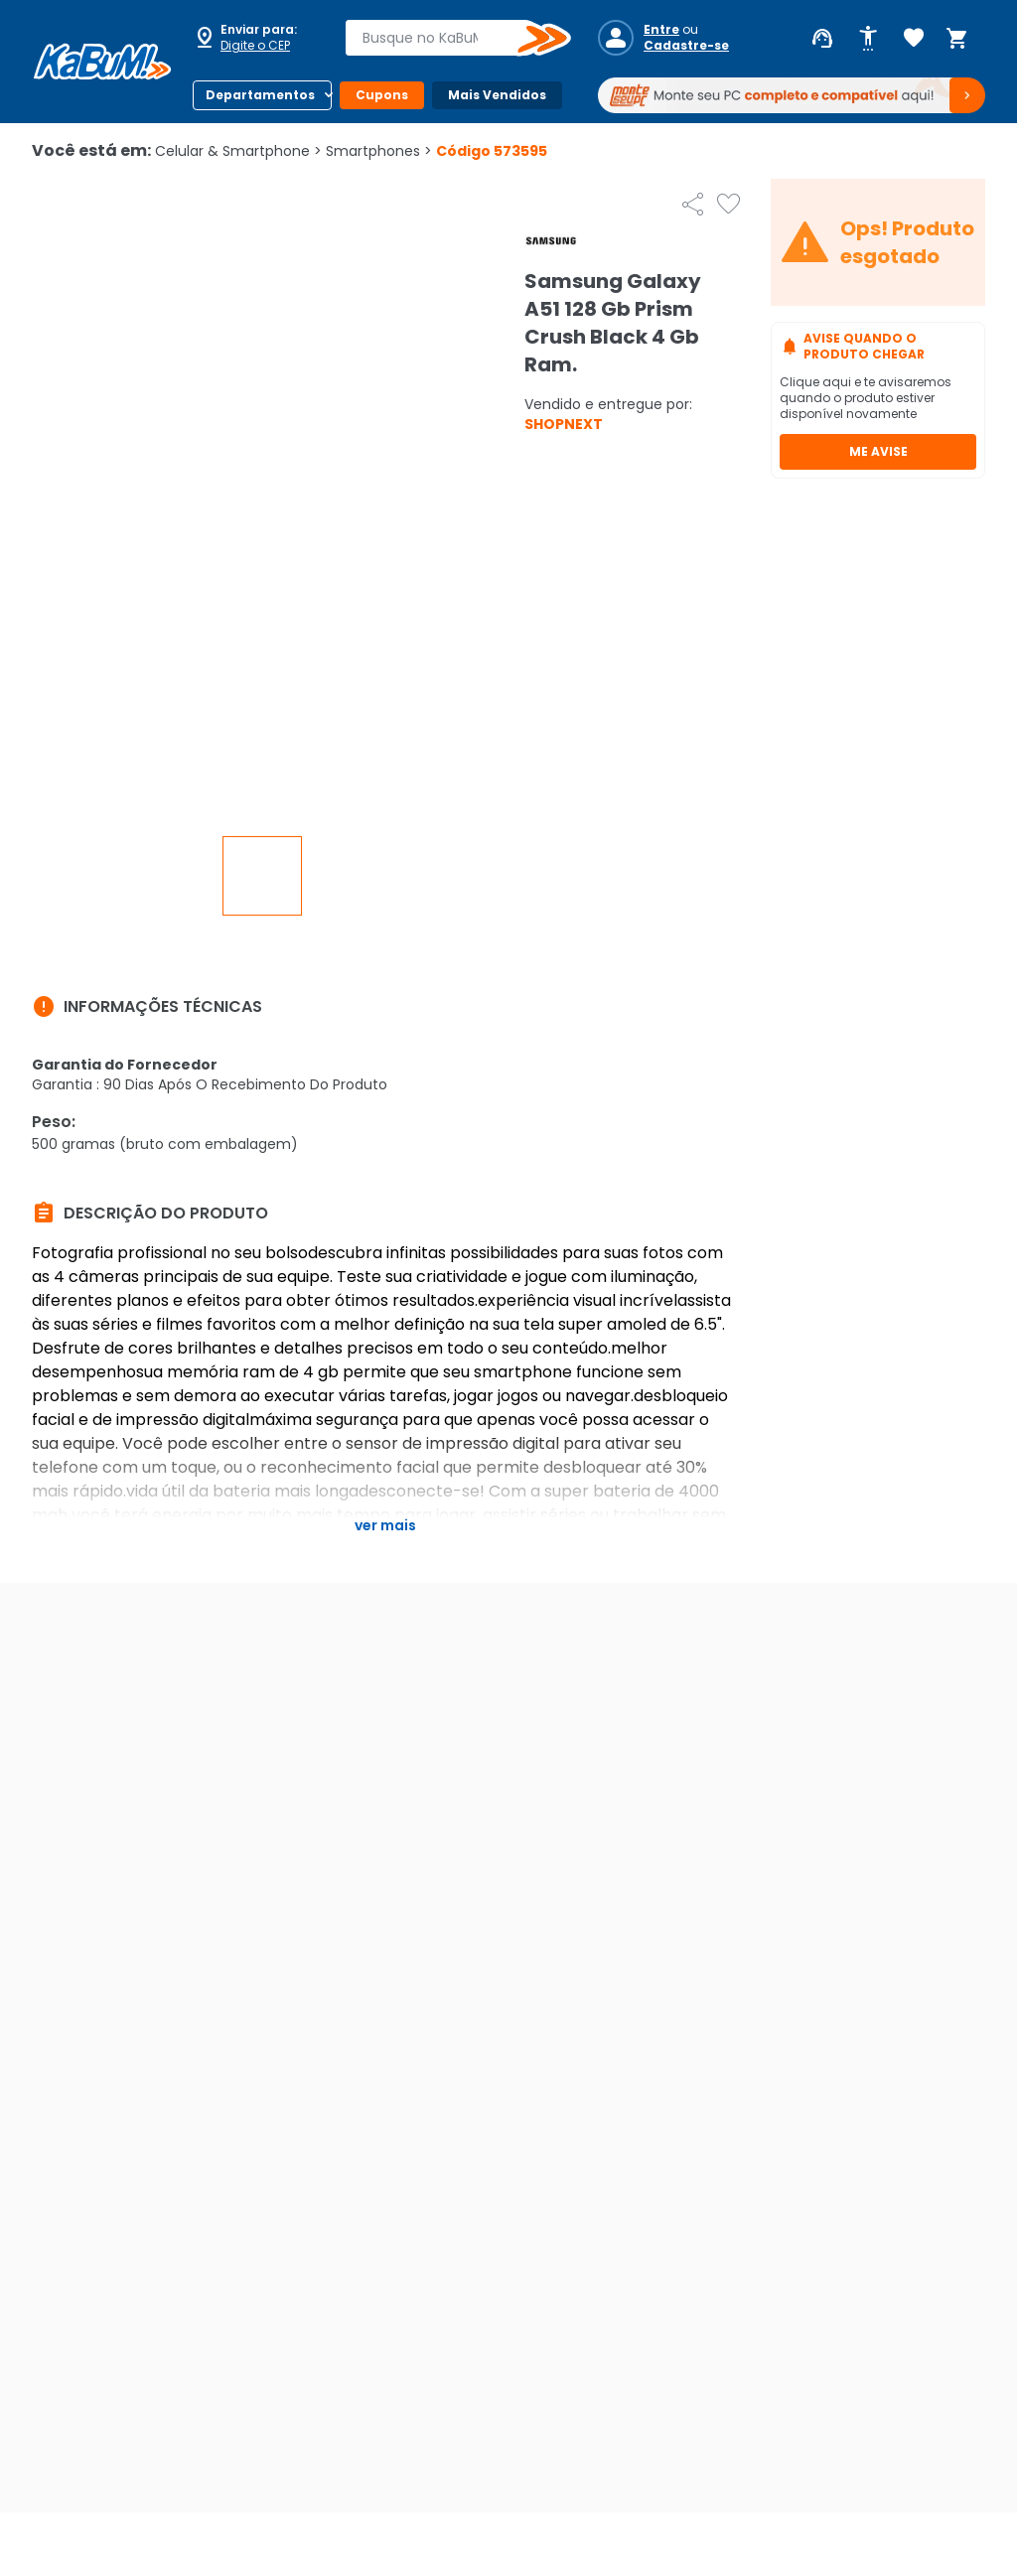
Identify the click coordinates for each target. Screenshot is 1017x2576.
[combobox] (444, 38)
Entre (661, 30)
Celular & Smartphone (238, 151)
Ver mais (385, 1525)
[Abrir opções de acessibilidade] (868, 39)
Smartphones (379, 151)
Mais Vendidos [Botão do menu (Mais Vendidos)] (497, 94)
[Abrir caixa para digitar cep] (256, 38)
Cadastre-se (686, 46)
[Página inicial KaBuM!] (102, 61)
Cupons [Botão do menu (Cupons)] (382, 94)
